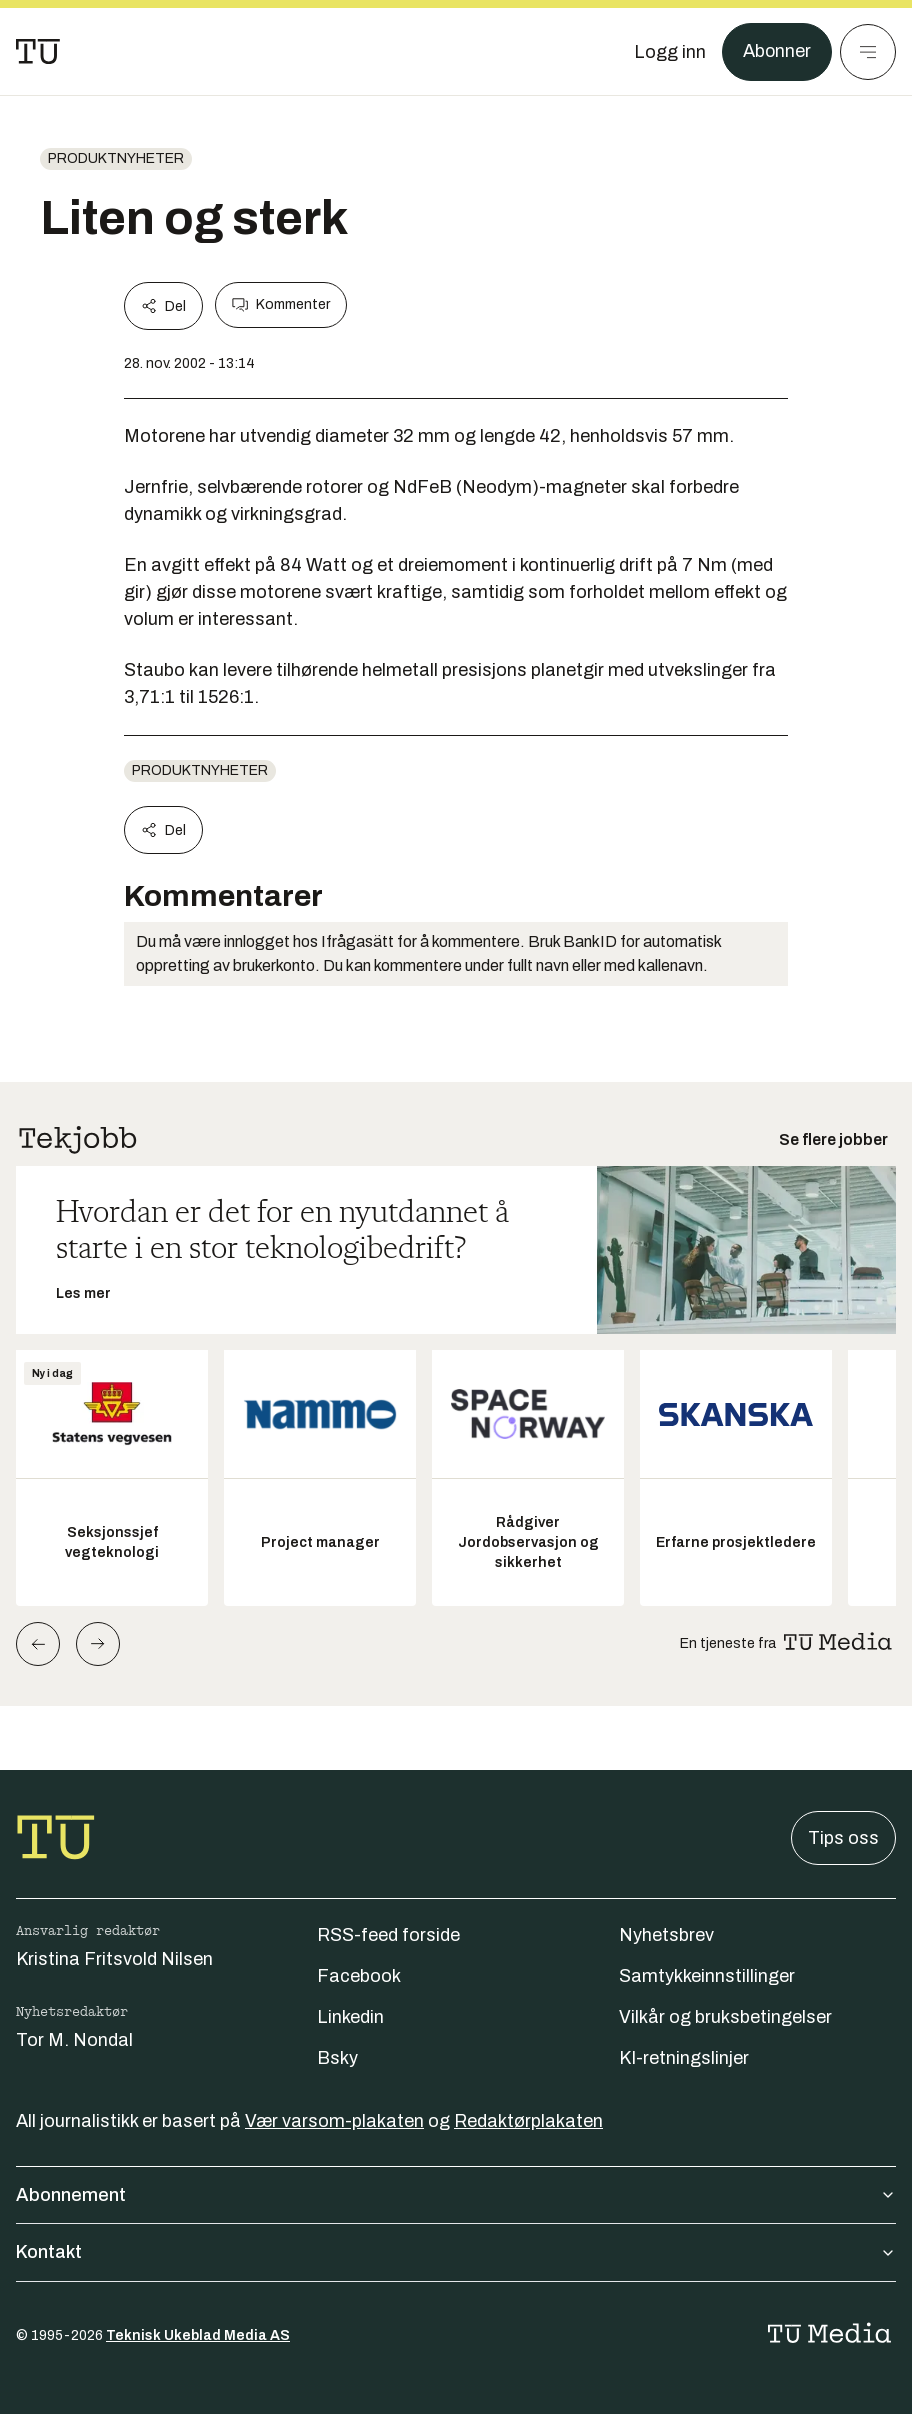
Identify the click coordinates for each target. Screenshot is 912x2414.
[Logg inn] (669, 52)
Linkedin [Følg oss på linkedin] (350, 2017)
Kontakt (456, 2252)
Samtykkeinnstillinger (707, 1976)
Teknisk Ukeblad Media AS (198, 2335)
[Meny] (868, 52)
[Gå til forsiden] (38, 52)
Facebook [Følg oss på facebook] (359, 1976)
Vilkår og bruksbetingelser (725, 2017)
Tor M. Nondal (74, 2040)
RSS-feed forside (388, 1935)
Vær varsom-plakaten (334, 2121)
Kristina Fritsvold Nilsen (114, 1959)
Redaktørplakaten (528, 2121)
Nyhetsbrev (666, 1935)
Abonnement (456, 2195)
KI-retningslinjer (684, 2058)
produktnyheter (116, 158)
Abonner (776, 52)
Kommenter (281, 305)
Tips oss (843, 1838)
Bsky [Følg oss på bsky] (337, 2058)
